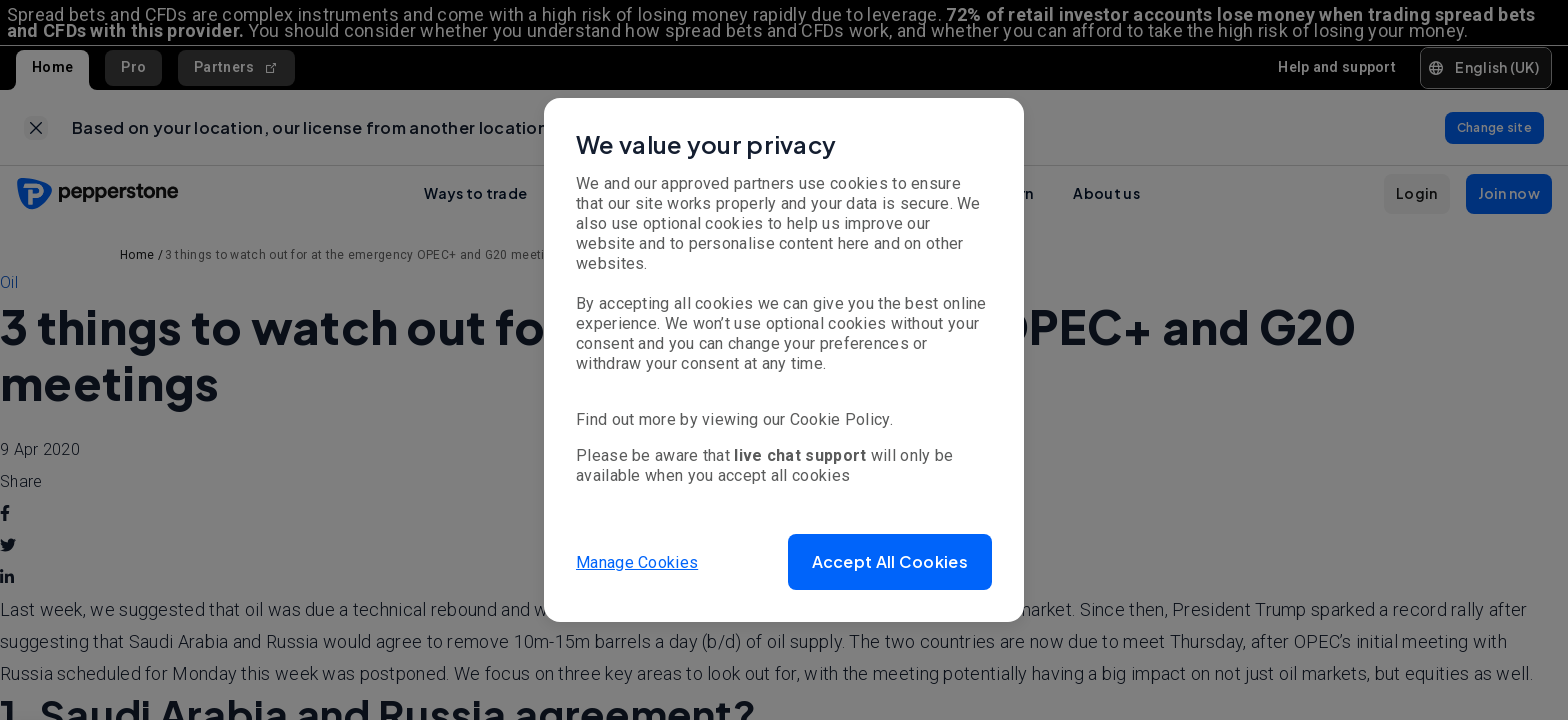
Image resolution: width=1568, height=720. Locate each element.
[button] (890, 562)
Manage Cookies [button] (637, 561)
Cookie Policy (840, 419)
